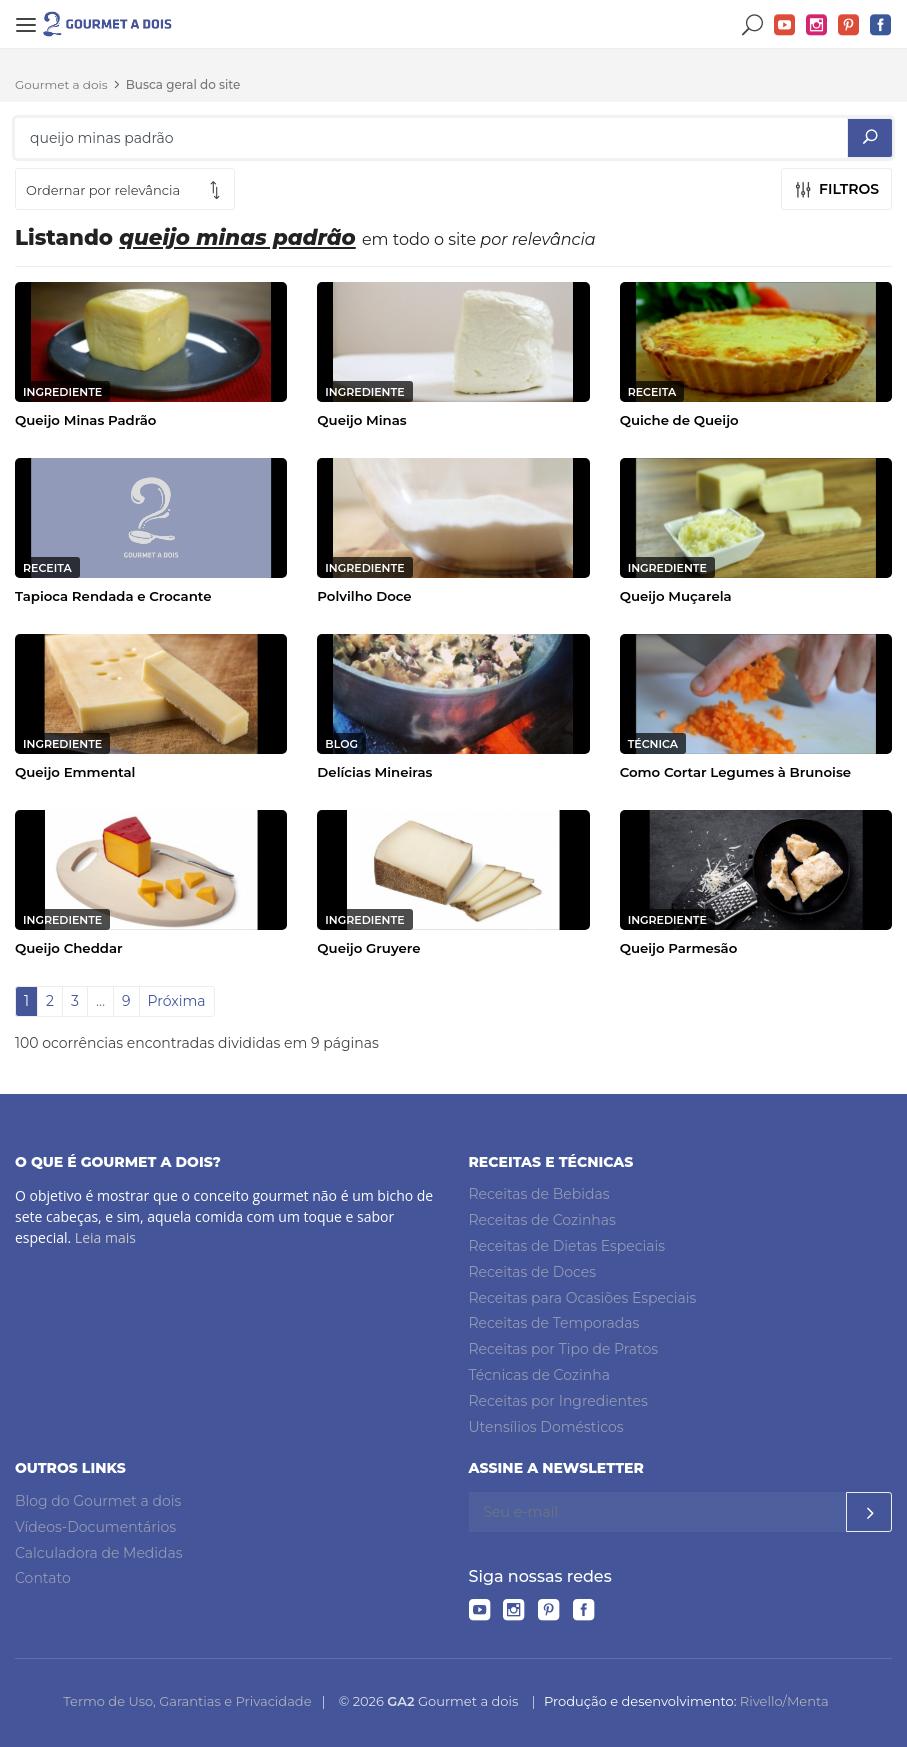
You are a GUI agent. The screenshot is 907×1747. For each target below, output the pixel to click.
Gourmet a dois (61, 84)
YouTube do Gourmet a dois (785, 25)
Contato (43, 1578)
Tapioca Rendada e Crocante (113, 596)
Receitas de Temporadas (554, 1323)
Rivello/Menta (784, 1701)
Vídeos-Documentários (95, 1527)
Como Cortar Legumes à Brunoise (735, 772)
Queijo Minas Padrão (85, 420)
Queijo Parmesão (679, 948)
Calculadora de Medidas (99, 1553)
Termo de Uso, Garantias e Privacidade (187, 1701)
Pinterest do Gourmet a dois (849, 25)
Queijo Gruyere (368, 948)
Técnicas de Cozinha (539, 1375)
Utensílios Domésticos (546, 1427)
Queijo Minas (361, 420)
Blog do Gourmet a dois (98, 1501)
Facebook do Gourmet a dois (881, 25)
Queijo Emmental (75, 772)
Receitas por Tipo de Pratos (564, 1349)
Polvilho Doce (364, 596)
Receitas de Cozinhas (542, 1220)
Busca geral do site (183, 84)
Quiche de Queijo (679, 420)
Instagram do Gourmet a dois (817, 25)
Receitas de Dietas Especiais (567, 1246)
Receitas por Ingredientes (558, 1401)
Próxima (177, 1001)
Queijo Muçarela (676, 596)
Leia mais (105, 1237)
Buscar (753, 25)
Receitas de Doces (533, 1272)
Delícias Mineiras (374, 772)
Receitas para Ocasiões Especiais (583, 1298)
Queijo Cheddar (69, 948)
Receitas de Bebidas (539, 1194)
